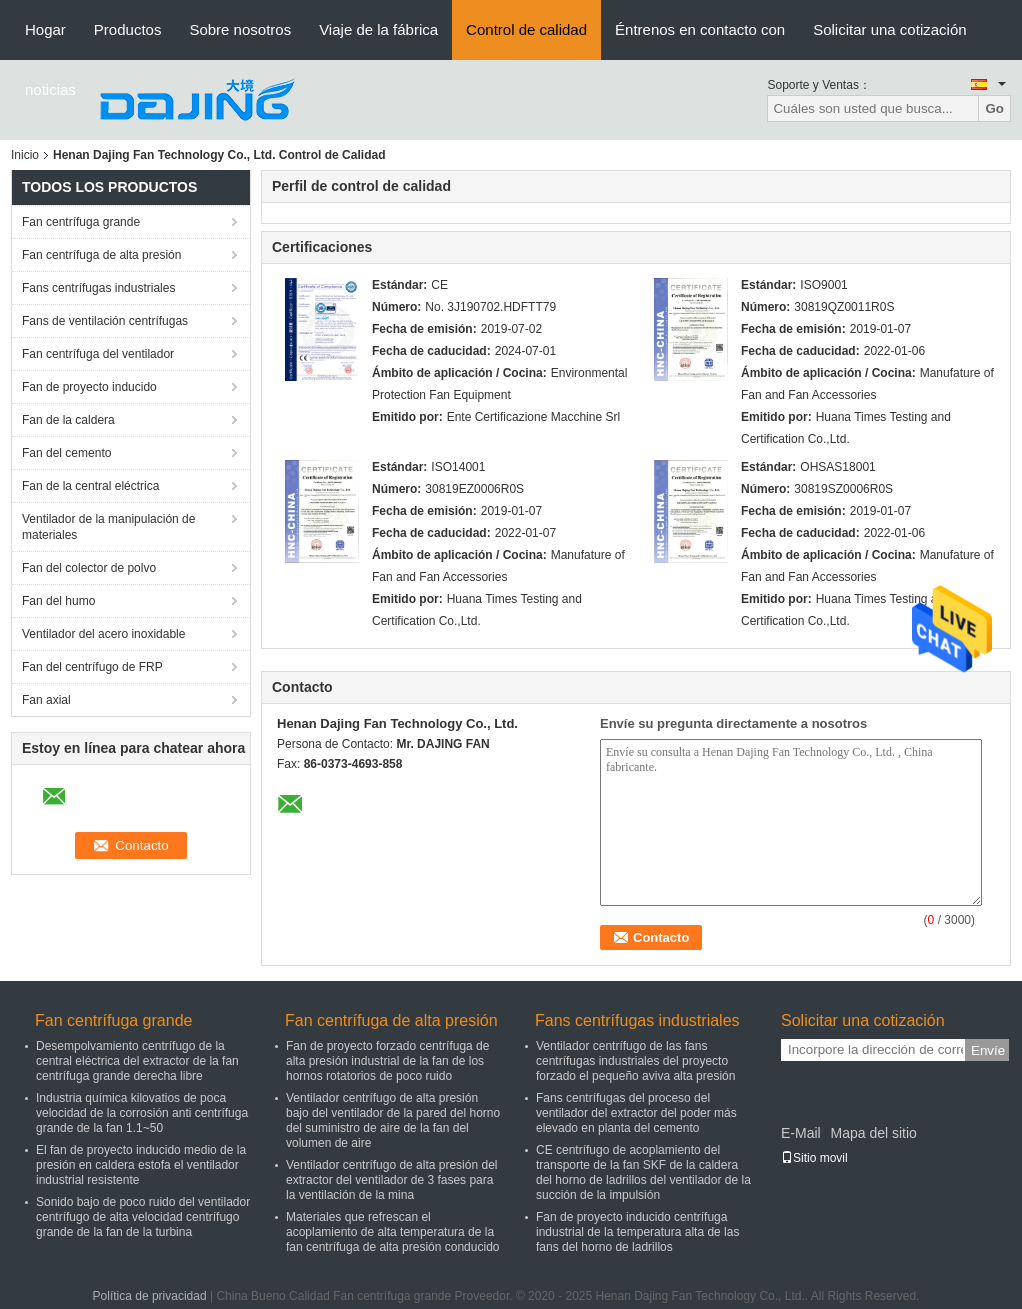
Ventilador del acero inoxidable (103, 634)
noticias (50, 89)
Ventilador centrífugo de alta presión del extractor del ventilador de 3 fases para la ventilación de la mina (391, 1180)
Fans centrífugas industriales (98, 288)
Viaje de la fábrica (378, 29)
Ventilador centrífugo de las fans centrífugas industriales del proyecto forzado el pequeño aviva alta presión (635, 1061)
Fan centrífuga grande (81, 222)
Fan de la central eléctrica (90, 486)
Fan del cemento (66, 453)
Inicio (25, 155)
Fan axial (46, 700)
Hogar (45, 29)
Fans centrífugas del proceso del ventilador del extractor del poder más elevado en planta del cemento (636, 1113)
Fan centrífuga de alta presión (101, 255)
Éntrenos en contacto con (700, 29)
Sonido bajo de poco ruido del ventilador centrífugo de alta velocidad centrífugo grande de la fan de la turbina (143, 1217)
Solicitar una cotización (889, 29)
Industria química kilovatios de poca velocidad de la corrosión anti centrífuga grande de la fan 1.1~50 (142, 1113)
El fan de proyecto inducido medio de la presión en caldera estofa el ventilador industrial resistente (141, 1165)
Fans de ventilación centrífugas (105, 321)
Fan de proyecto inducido (89, 387)
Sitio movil (814, 1158)
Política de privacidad (150, 1296)
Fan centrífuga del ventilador (98, 354)
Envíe (988, 1050)
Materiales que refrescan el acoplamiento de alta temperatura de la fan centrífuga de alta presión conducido (392, 1232)
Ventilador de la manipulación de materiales (108, 527)
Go (994, 108)
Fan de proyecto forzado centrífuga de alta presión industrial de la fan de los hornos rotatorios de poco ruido (387, 1061)
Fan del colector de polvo (89, 568)
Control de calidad (526, 29)
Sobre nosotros (240, 29)
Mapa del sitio (873, 1133)
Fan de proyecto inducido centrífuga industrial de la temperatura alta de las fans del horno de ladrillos (637, 1232)
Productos (128, 29)
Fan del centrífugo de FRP (92, 667)
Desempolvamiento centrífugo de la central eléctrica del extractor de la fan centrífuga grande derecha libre (137, 1061)
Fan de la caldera (68, 420)
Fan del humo (58, 601)
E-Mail (801, 1133)
